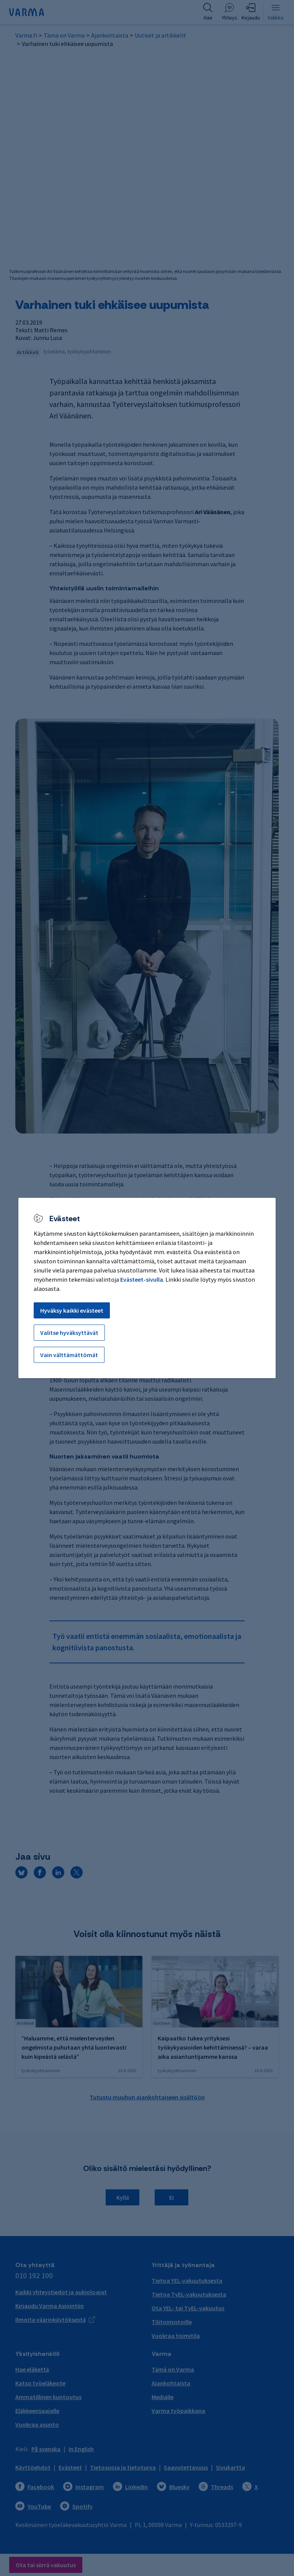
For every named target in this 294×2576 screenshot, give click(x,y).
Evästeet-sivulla (141, 1279)
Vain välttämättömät (69, 1355)
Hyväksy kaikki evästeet (71, 1310)
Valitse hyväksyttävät (69, 1332)
